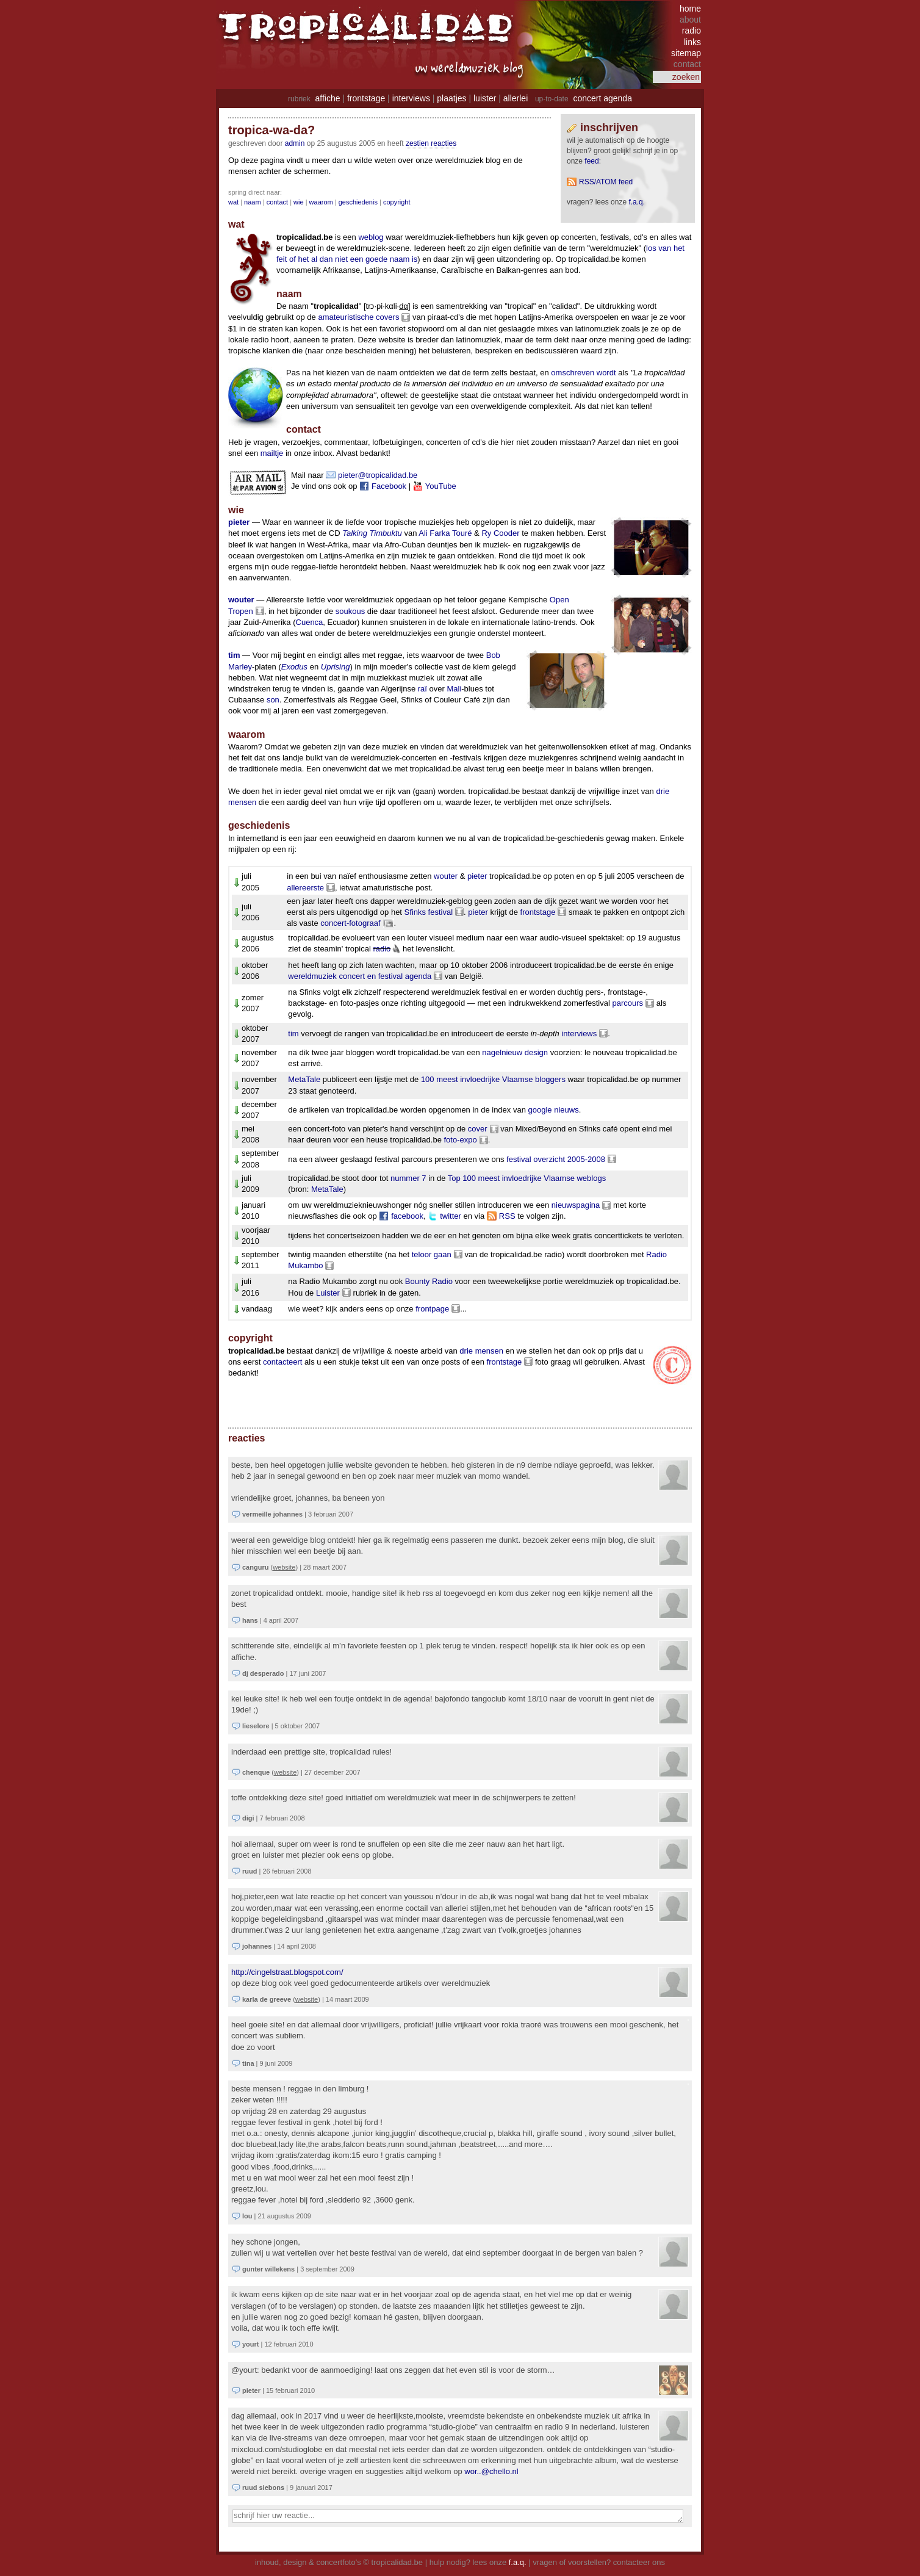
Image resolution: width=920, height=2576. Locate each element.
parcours (627, 1003)
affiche (327, 98)
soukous (350, 611)
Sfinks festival (428, 912)
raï (422, 688)
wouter (241, 599)
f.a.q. (517, 2562)
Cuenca (309, 622)
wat (233, 202)
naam (252, 202)
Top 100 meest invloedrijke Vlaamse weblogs (527, 1178)
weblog (370, 237)
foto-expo (460, 1139)
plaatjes (451, 98)
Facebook (389, 486)
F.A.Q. (636, 202)
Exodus (294, 666)
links (692, 42)
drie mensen (481, 1350)
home (690, 8)
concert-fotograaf (350, 923)
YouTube (440, 486)
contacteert (282, 1361)
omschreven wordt (583, 372)
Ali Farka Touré (445, 533)
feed (591, 161)
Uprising (335, 666)
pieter (239, 522)
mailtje (272, 453)
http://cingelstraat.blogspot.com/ (287, 1972)
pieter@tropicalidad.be (377, 475)
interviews (411, 98)
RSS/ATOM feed (606, 182)
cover (477, 1128)
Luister (328, 1292)
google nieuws (553, 1109)
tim (234, 655)
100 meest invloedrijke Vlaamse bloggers (493, 1079)
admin (295, 143)
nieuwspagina (576, 1205)
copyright (397, 202)
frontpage (432, 1308)
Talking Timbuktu (372, 533)
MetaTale (304, 1079)
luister (484, 98)
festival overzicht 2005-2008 (555, 1159)
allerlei (515, 98)
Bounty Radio (429, 1281)
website (284, 1567)
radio (691, 30)
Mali (454, 688)
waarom (321, 202)
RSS (507, 1216)
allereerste (305, 887)
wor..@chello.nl (491, 2471)
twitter (450, 1216)
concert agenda (602, 98)
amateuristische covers (358, 317)
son (273, 699)
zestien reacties (431, 143)
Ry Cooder (500, 533)
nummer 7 (408, 1178)
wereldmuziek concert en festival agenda (359, 976)
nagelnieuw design (515, 1052)
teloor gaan (431, 1254)
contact (277, 202)
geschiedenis (358, 202)
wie (298, 202)
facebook (407, 1216)
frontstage (366, 98)
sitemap (686, 53)
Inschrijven (609, 127)
